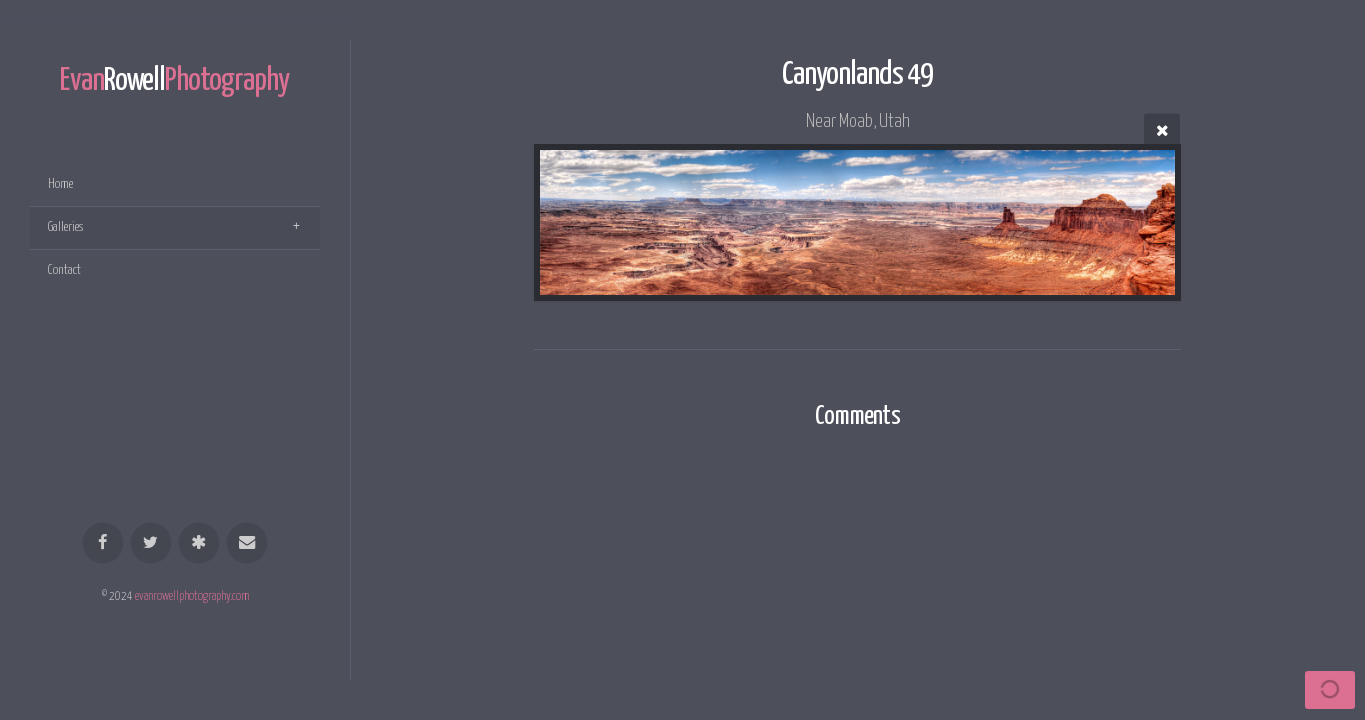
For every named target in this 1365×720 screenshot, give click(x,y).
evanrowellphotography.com (192, 597)
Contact (64, 270)
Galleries (65, 227)
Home (60, 184)
